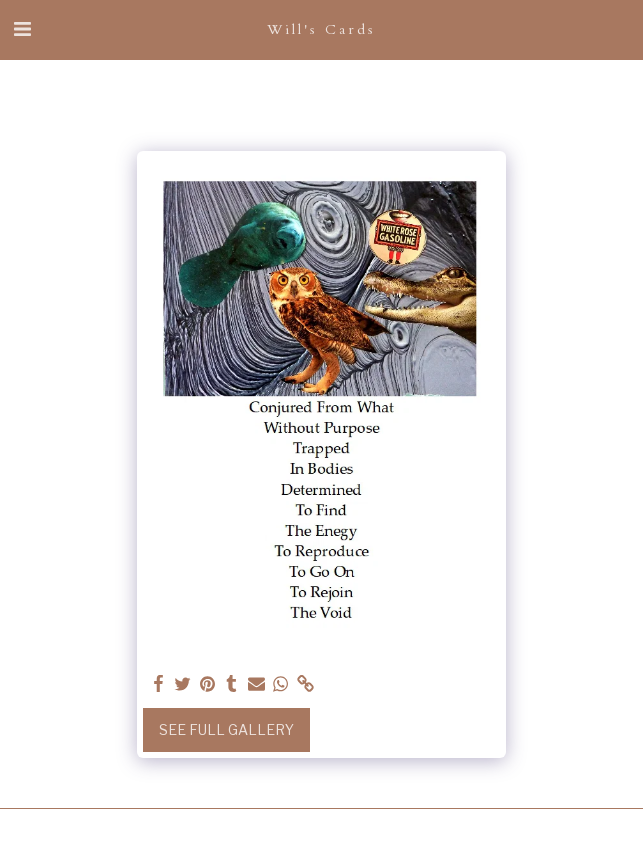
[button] (22, 29)
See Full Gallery (226, 729)
